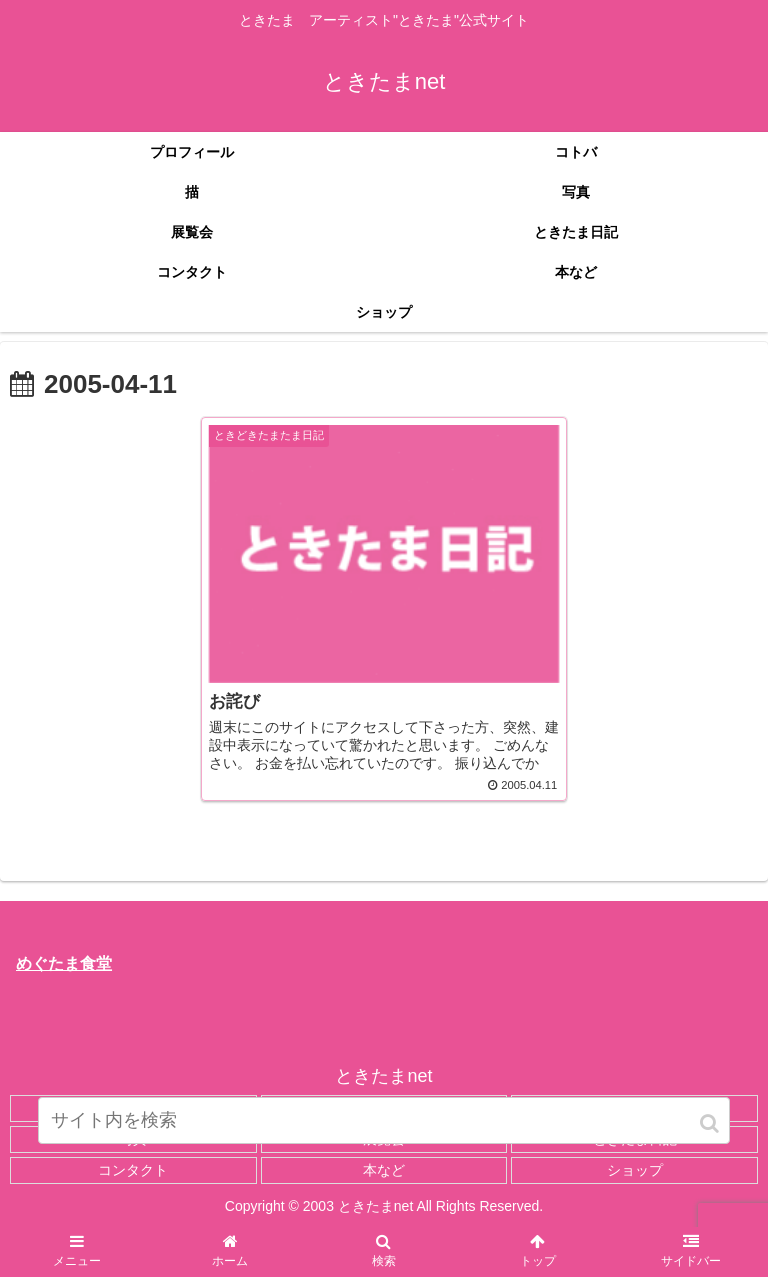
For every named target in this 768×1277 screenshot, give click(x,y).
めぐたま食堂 (64, 963)
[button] (711, 1123)
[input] (383, 1120)
